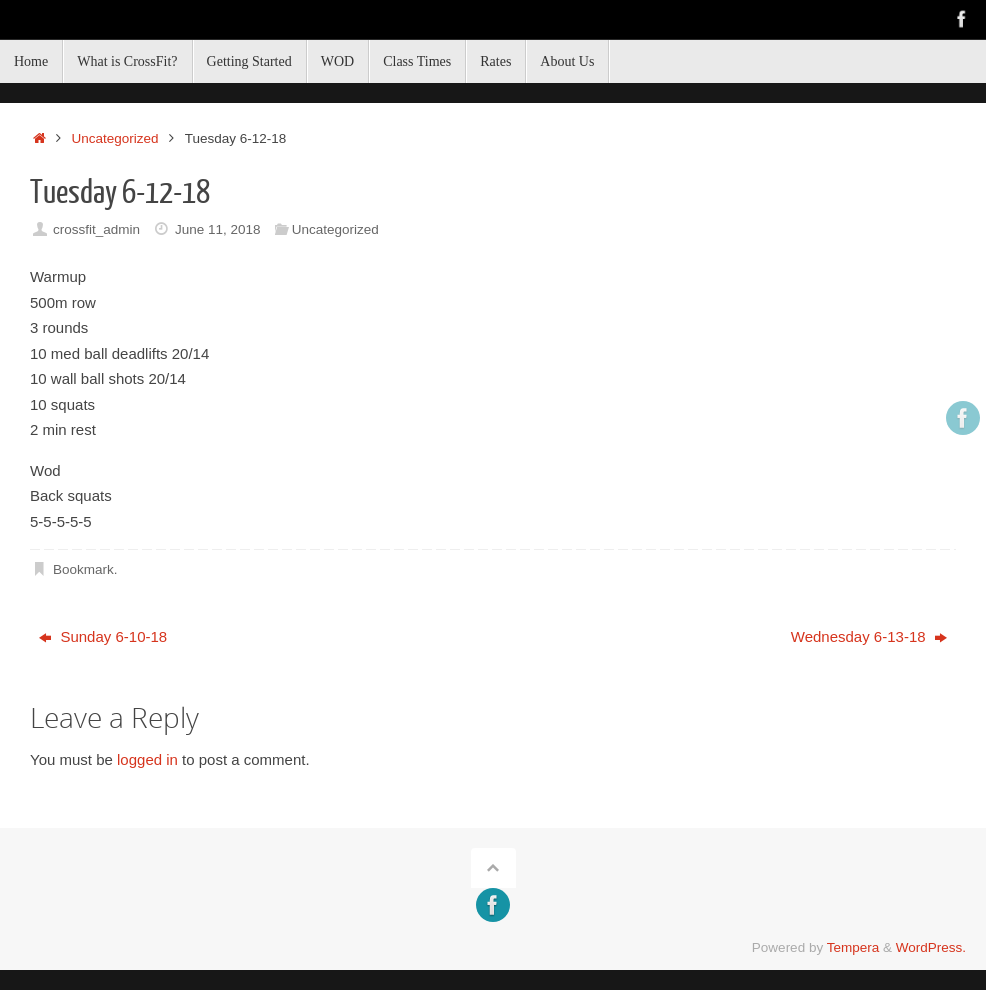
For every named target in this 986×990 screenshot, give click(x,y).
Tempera (853, 947)
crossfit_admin (96, 229)
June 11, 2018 (218, 229)
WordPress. (931, 947)
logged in (147, 759)
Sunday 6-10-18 (103, 636)
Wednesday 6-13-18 (869, 636)
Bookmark (83, 569)
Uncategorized (115, 138)
